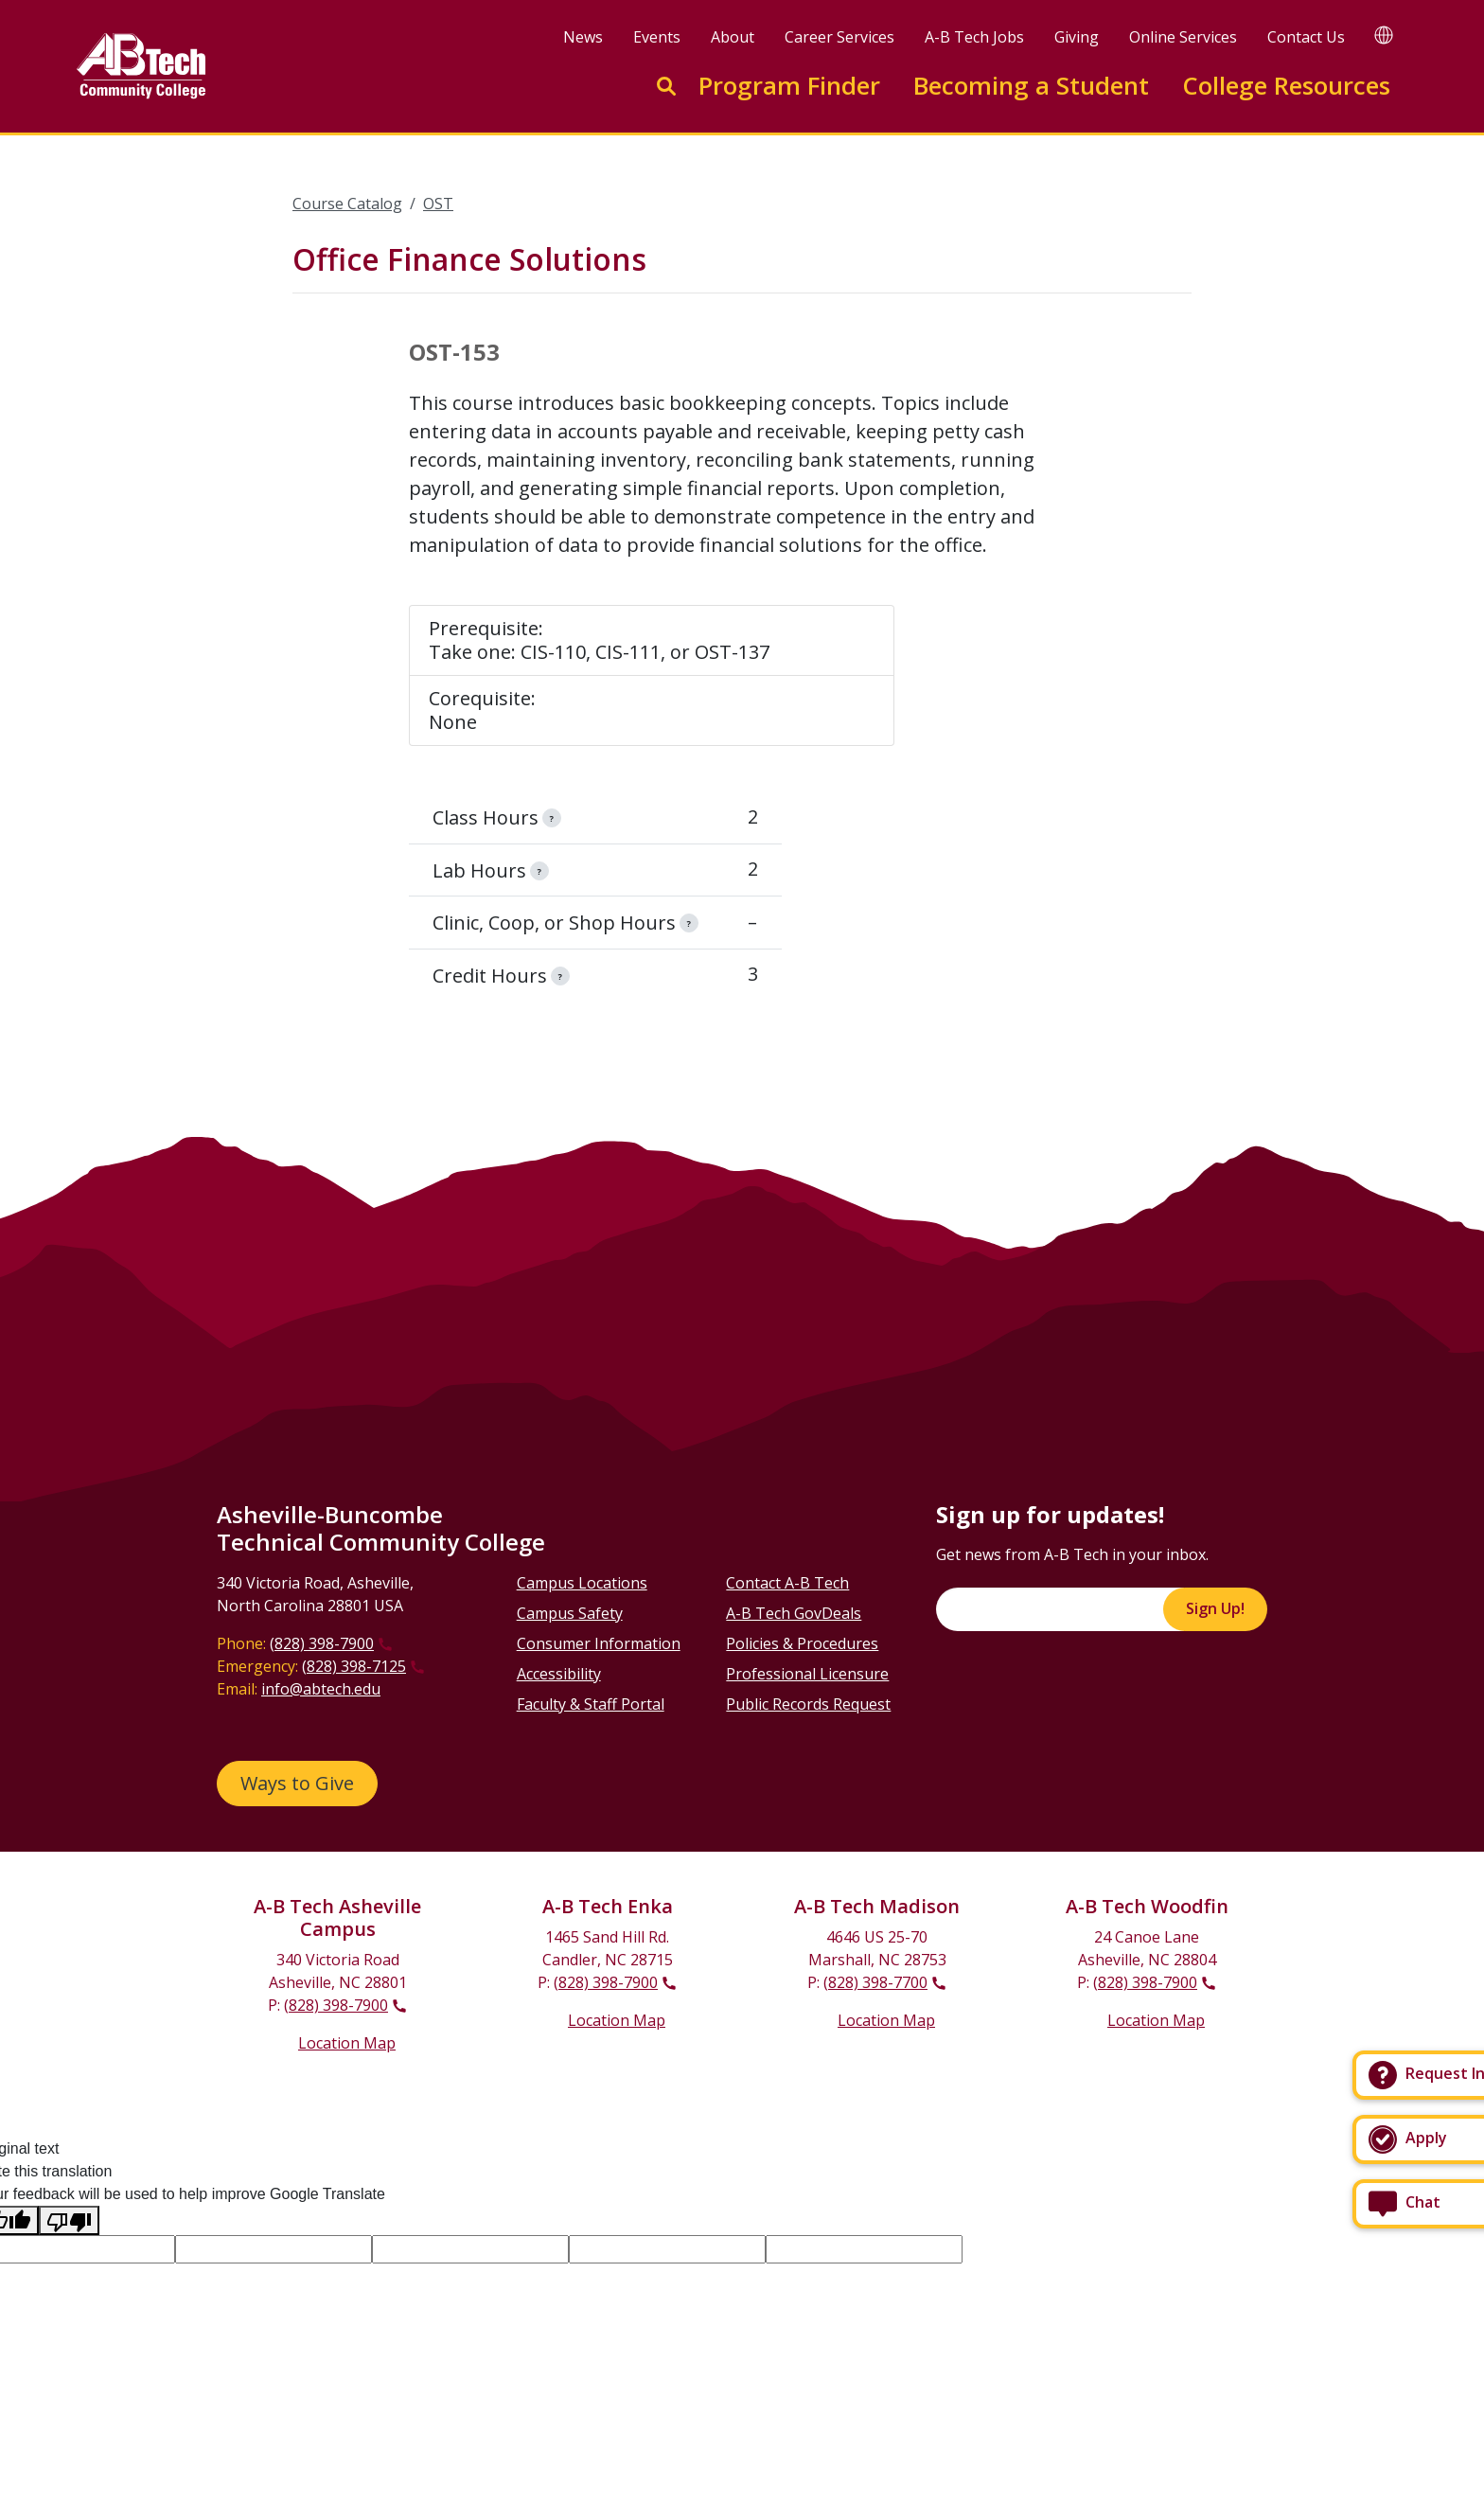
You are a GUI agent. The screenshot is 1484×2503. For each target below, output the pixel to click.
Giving (1076, 37)
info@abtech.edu (320, 1688)
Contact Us (1306, 37)
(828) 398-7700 (875, 1982)
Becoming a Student (1031, 85)
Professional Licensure (807, 1673)
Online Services (1183, 37)
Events (656, 37)
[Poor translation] (69, 2220)
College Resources (1286, 85)
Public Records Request (808, 1704)
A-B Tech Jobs (974, 37)
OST (438, 203)
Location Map (347, 2043)
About (732, 37)
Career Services (839, 37)
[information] (551, 817)
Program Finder (789, 85)
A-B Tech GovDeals (793, 1613)
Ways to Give (297, 1783)
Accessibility (559, 1673)
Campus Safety (570, 1613)
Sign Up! (1215, 1608)
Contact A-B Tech (787, 1582)
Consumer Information (598, 1643)
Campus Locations (582, 1582)
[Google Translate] (1383, 34)
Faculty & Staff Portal (590, 1704)
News (583, 37)
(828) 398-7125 (354, 1666)
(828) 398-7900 (322, 1643)
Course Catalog (347, 203)
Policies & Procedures (802, 1643)
